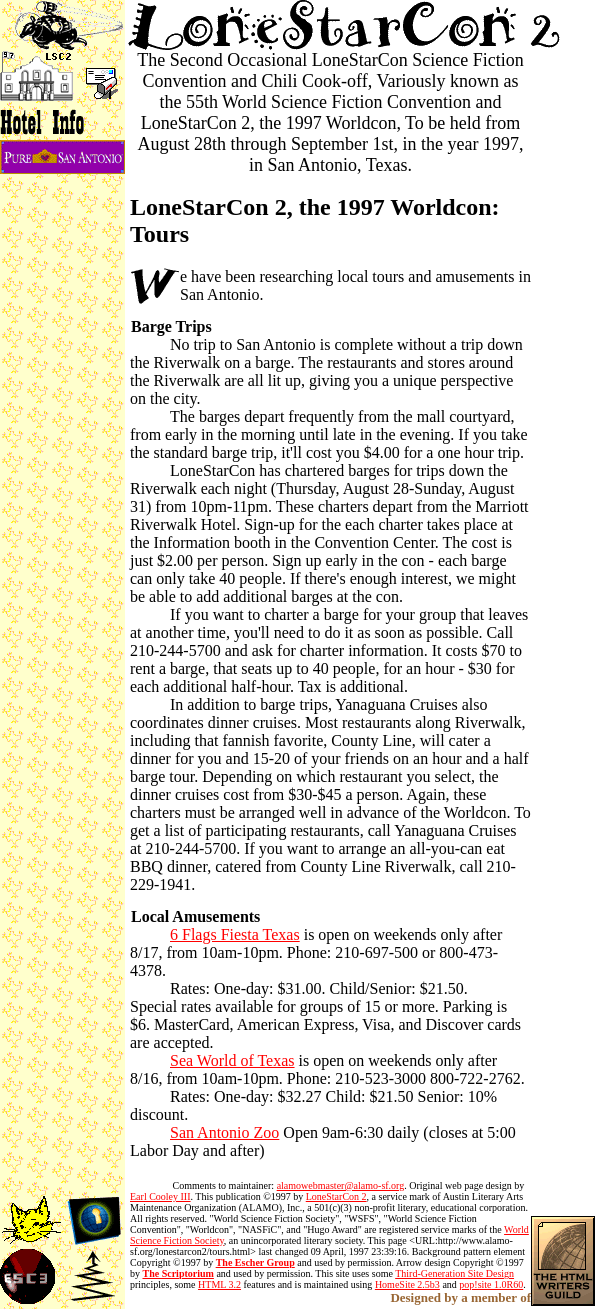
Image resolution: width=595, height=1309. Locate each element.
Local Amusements (195, 916)
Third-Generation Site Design (454, 1273)
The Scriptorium (178, 1273)
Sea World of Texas (232, 1060)
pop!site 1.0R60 (491, 1284)
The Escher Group (255, 1262)
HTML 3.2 (219, 1284)
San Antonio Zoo (224, 1132)
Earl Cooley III (160, 1196)
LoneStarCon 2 (336, 1196)
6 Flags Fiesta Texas (235, 934)
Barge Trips (171, 326)
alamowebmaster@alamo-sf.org (341, 1185)
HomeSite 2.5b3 (407, 1284)
